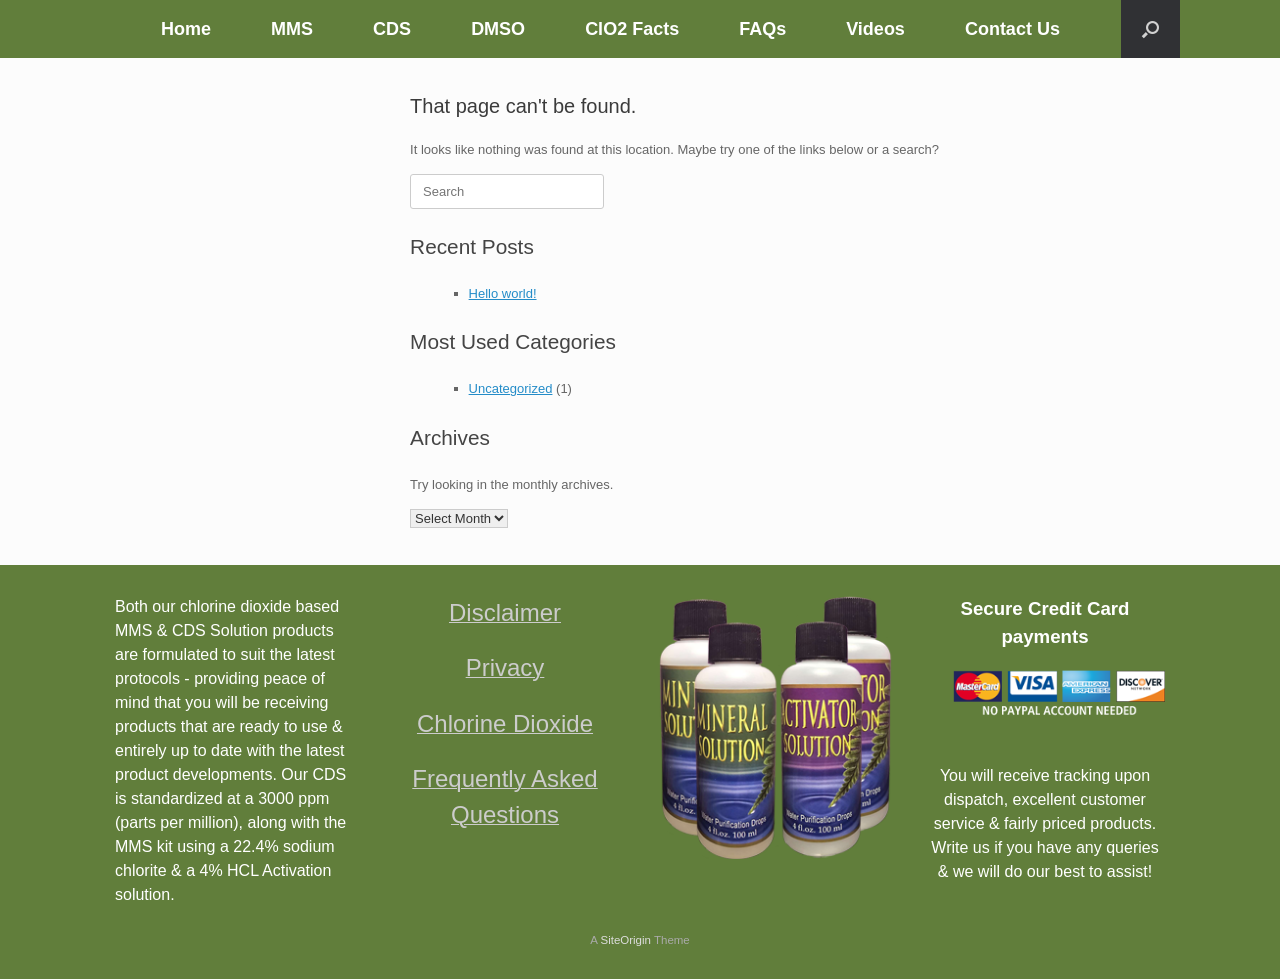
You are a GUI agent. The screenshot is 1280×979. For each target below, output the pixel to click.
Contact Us (1012, 29)
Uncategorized (511, 388)
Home (186, 29)
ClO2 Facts (632, 29)
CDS (392, 29)
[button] (1150, 29)
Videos (875, 29)
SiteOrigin (625, 940)
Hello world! (503, 293)
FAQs (762, 29)
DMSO (498, 29)
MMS (292, 29)
